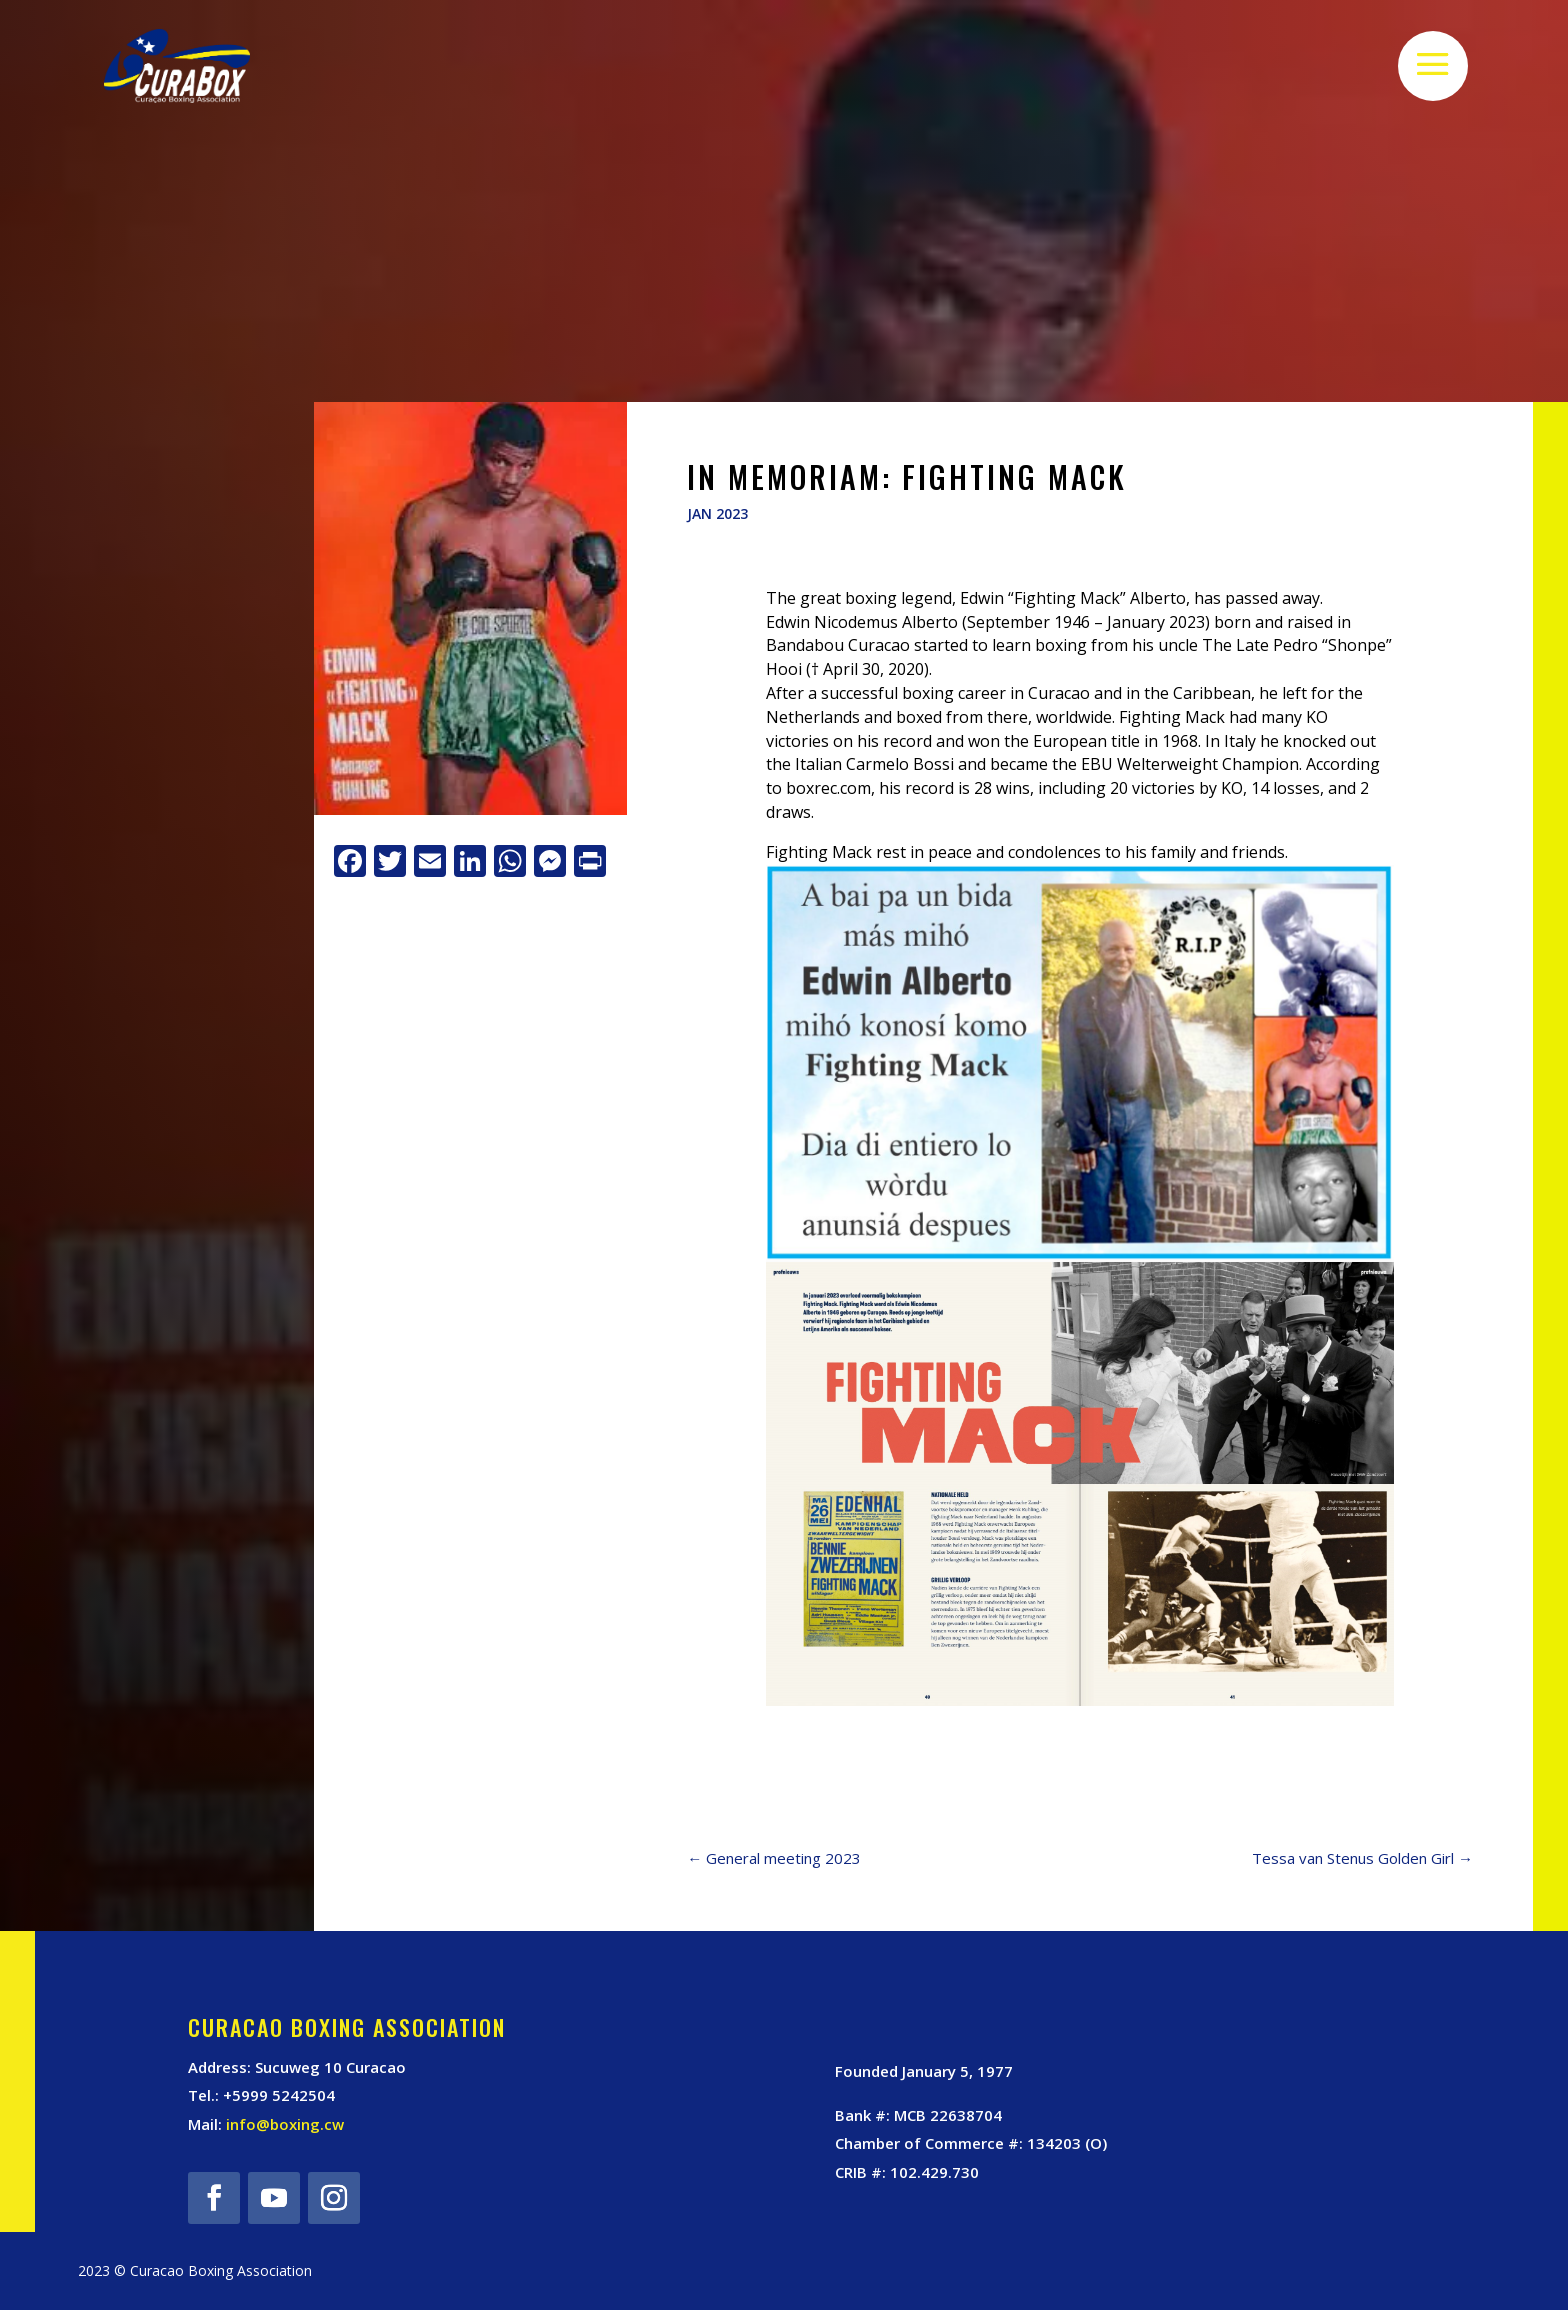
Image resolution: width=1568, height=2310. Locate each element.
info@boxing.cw (285, 2124)
